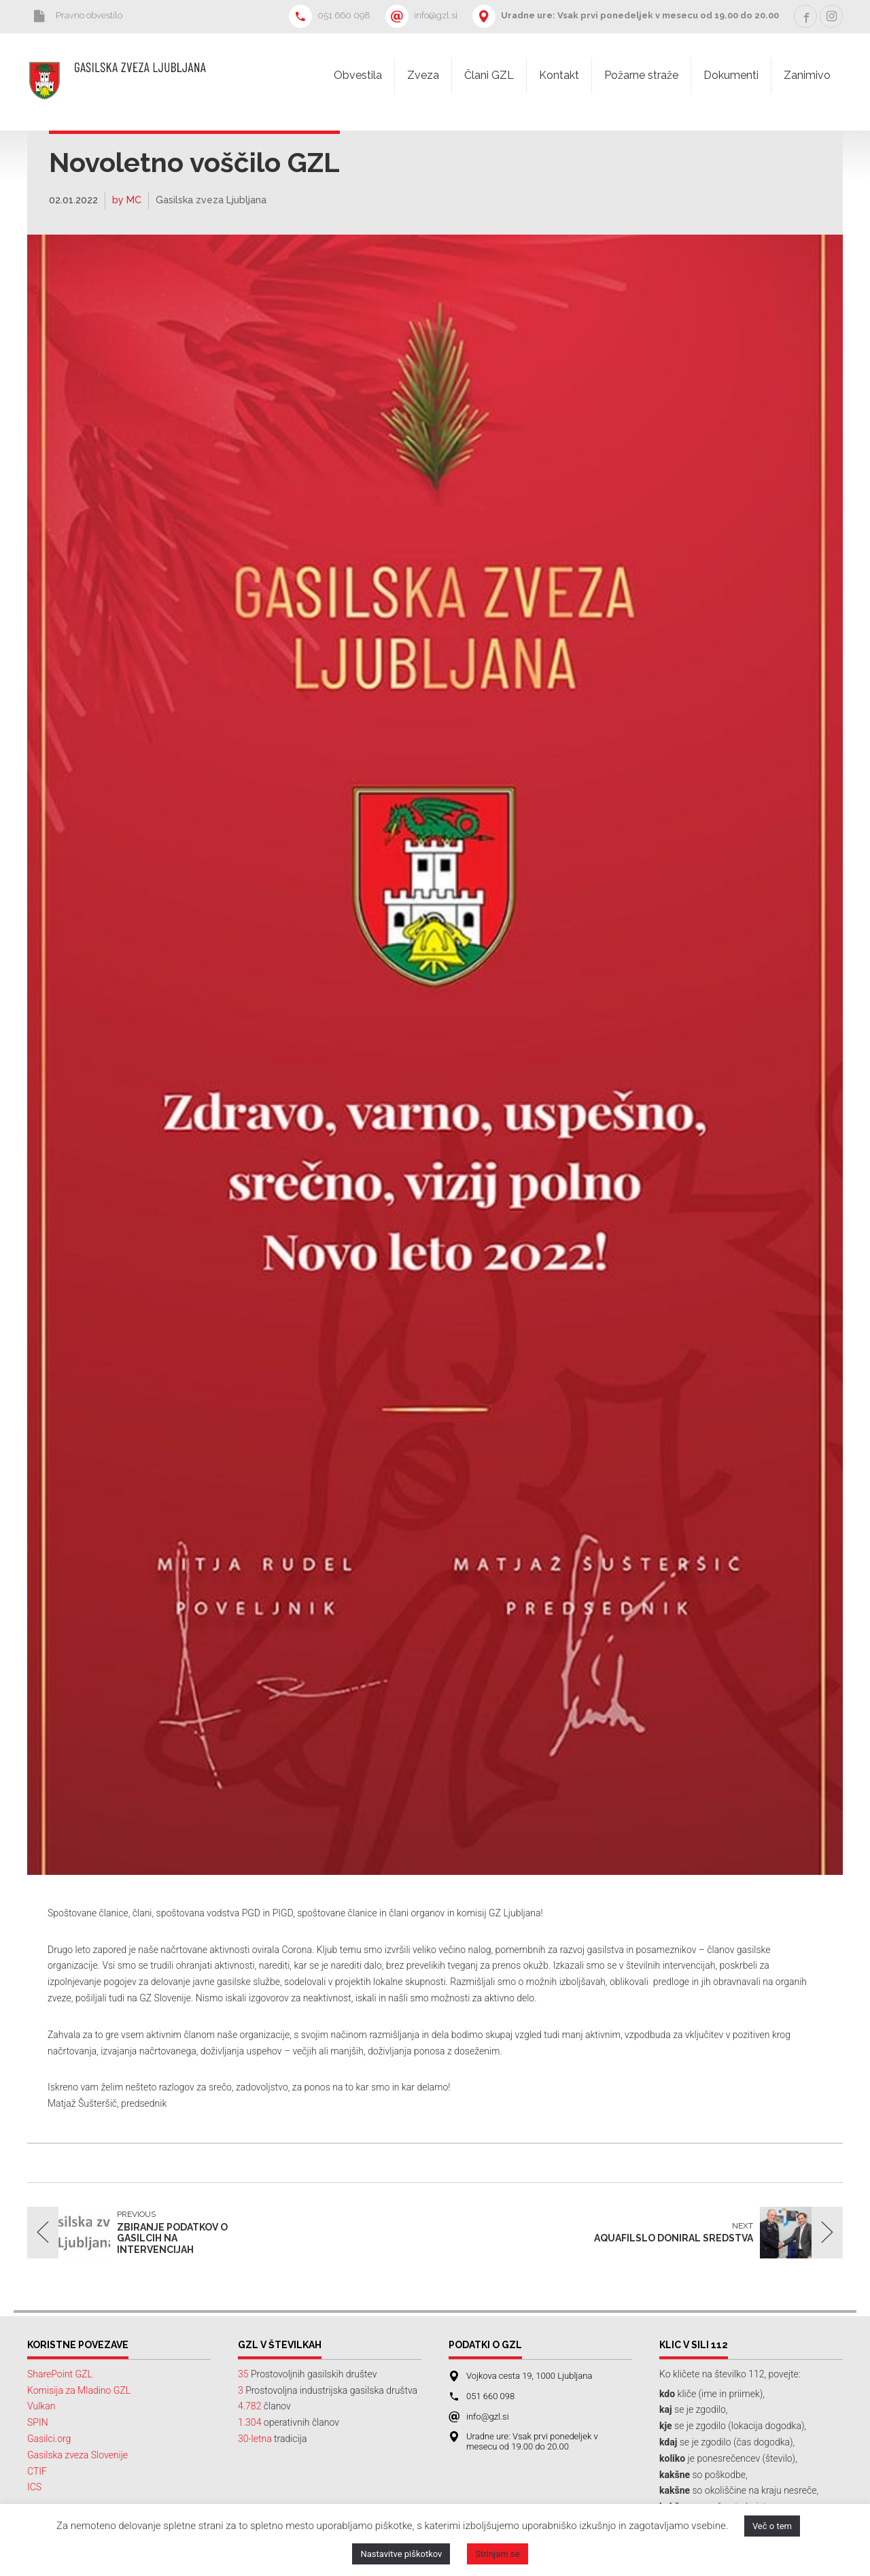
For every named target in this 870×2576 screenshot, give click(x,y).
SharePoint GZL (59, 2374)
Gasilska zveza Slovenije (77, 2455)
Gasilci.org (49, 2438)
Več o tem (772, 2526)
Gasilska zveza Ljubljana (211, 199)
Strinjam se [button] (497, 2554)
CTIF (37, 2471)
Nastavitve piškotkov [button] (401, 2554)
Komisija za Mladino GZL (78, 2390)
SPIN (37, 2422)
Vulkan (41, 2406)
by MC (126, 199)
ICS (34, 2486)
